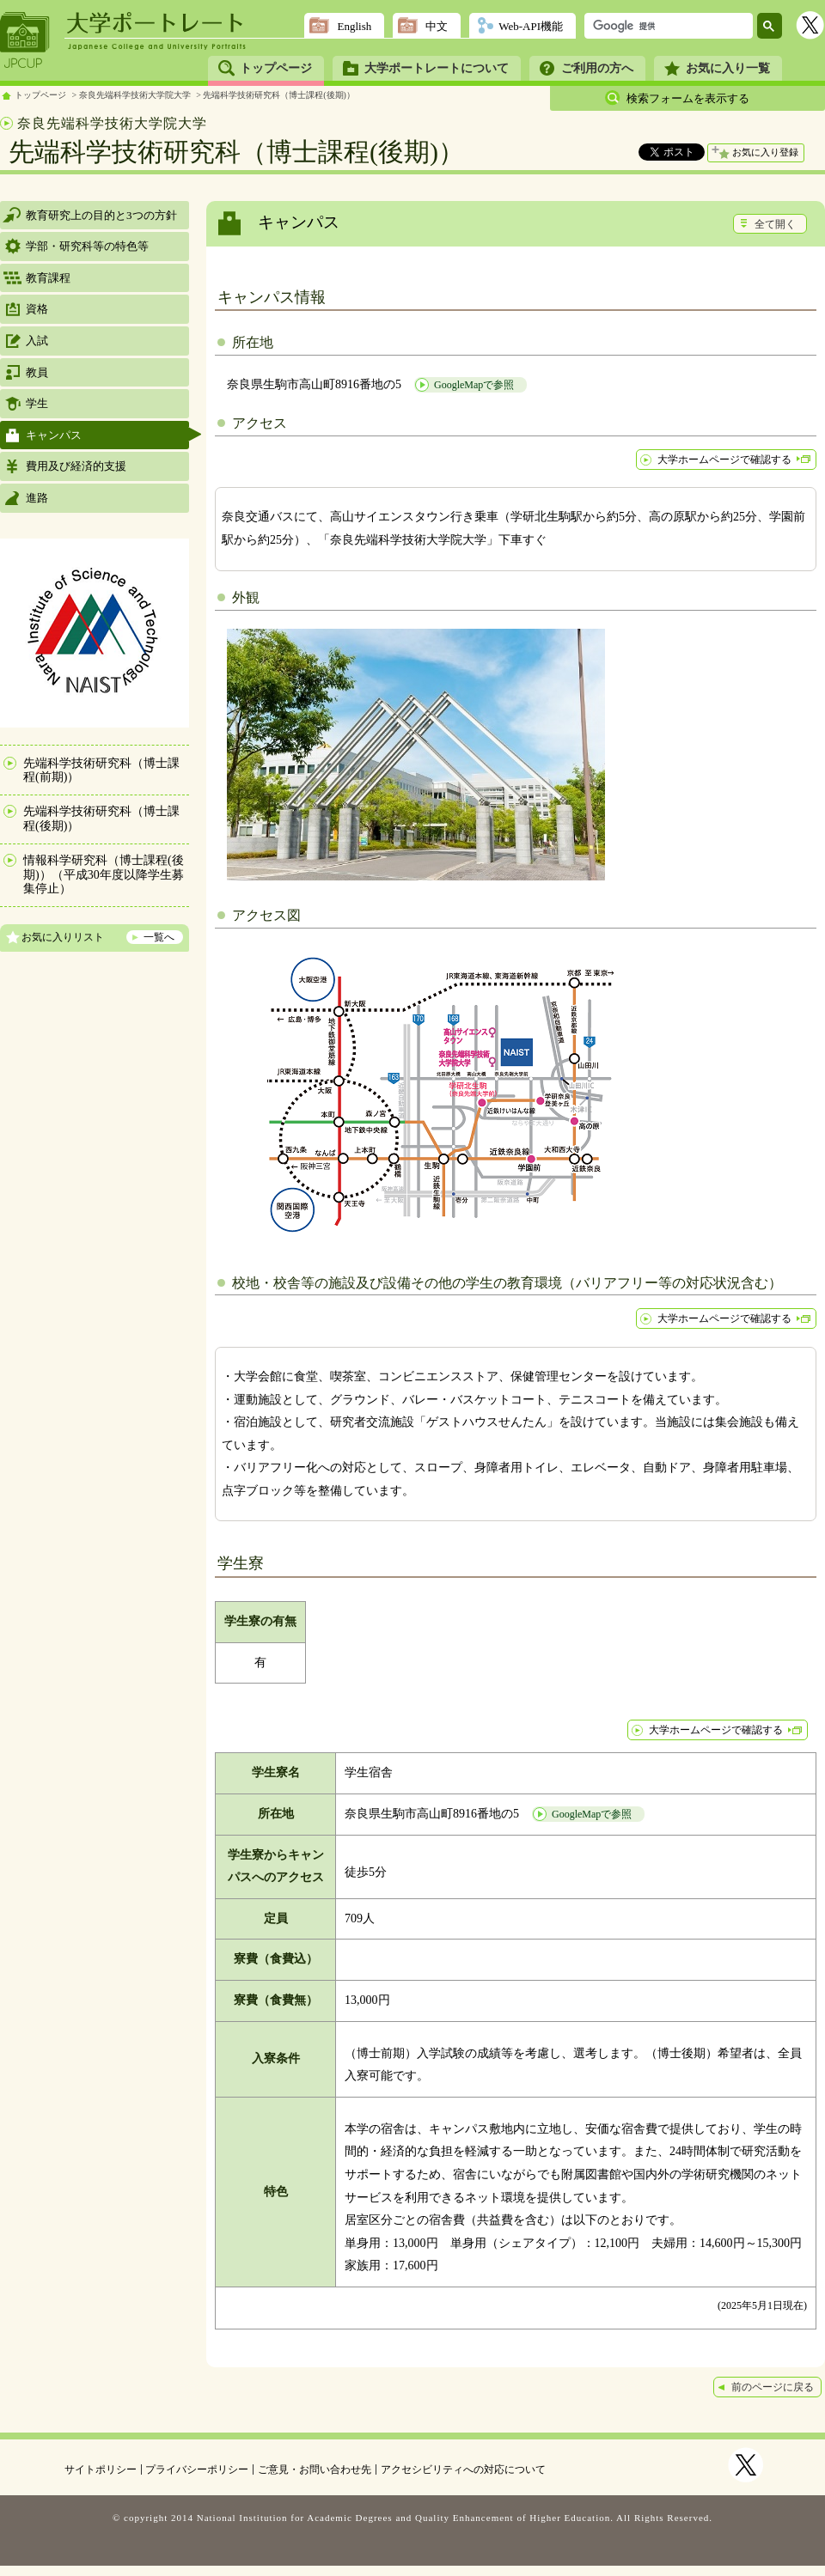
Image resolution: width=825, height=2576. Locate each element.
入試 (37, 340)
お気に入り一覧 (728, 68)
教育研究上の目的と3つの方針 (101, 215)
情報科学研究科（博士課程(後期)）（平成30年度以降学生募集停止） (103, 875)
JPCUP (25, 40)
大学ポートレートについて (436, 68)
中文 (436, 26)
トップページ (276, 68)
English (354, 26)
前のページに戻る (772, 2387)
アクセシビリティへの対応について (463, 2469)
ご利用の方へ (597, 68)
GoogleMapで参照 (474, 385)
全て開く (775, 224)
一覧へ (159, 937)
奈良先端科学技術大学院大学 (135, 95)
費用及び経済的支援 (76, 466)
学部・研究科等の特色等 (87, 246)
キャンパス (54, 435)
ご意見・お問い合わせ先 (314, 2469)
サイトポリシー (100, 2469)
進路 (37, 497)
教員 (37, 372)
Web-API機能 (530, 26)
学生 (37, 403)
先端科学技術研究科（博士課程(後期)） (279, 95)
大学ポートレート (156, 23)
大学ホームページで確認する (724, 460)
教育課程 (48, 277)
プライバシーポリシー (196, 2469)
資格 (37, 308)
